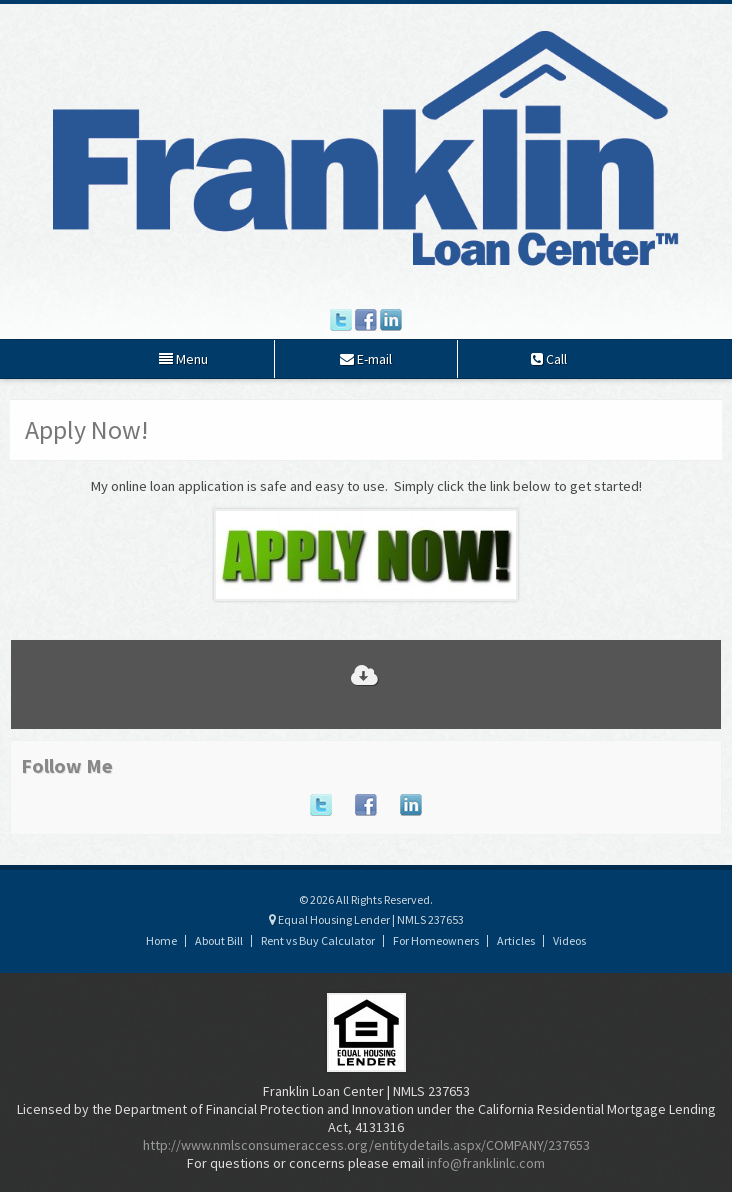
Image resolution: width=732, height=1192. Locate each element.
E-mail (366, 359)
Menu (183, 359)
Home (161, 940)
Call (549, 359)
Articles (516, 940)
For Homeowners (436, 940)
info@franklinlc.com (486, 1163)
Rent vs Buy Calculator (318, 940)
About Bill (219, 940)
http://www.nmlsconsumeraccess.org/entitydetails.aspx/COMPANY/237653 (366, 1145)
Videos (569, 940)
